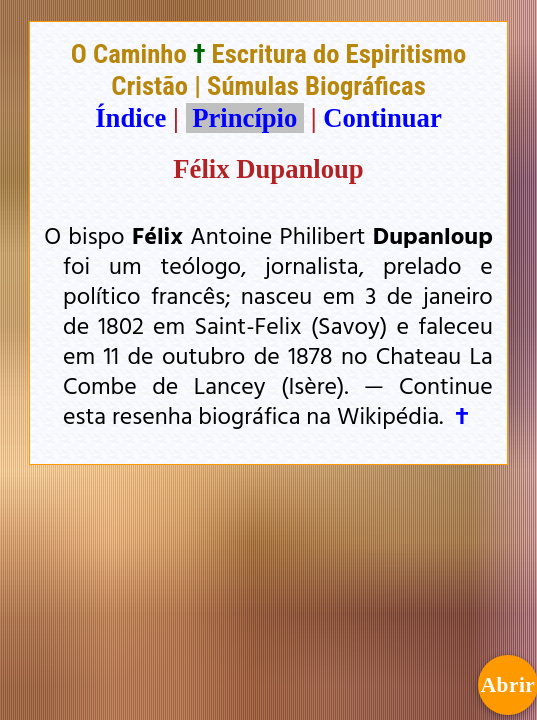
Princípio (245, 118)
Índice (130, 118)
